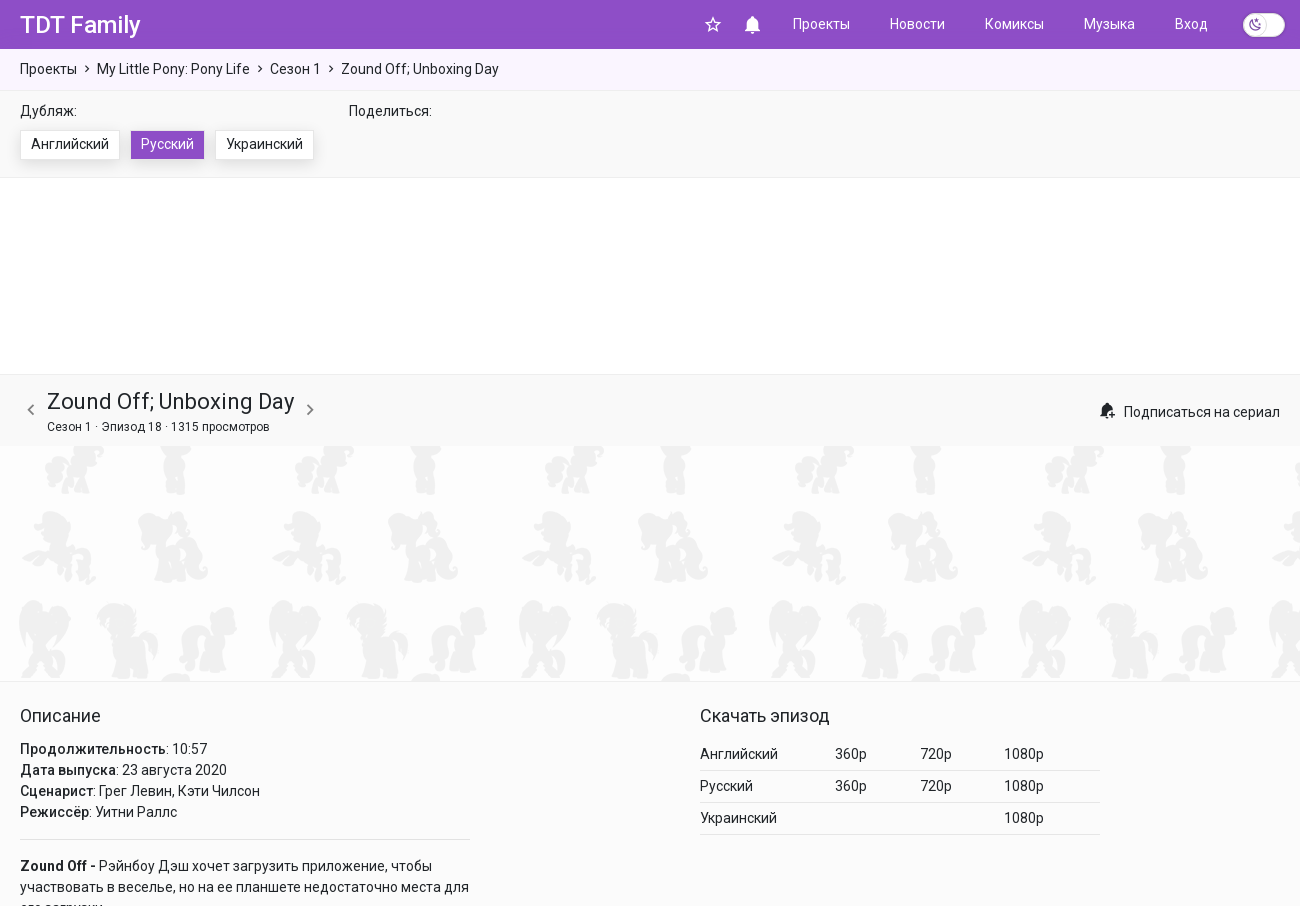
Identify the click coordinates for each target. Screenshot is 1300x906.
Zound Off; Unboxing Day (420, 69)
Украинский (264, 144)
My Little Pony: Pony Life (173, 69)
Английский (70, 144)
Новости (917, 24)
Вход (1191, 24)
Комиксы (1014, 24)
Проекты (821, 24)
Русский (167, 144)
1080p (1024, 754)
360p (851, 754)
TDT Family (80, 25)
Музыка (1109, 24)
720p (936, 754)
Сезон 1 (295, 69)
